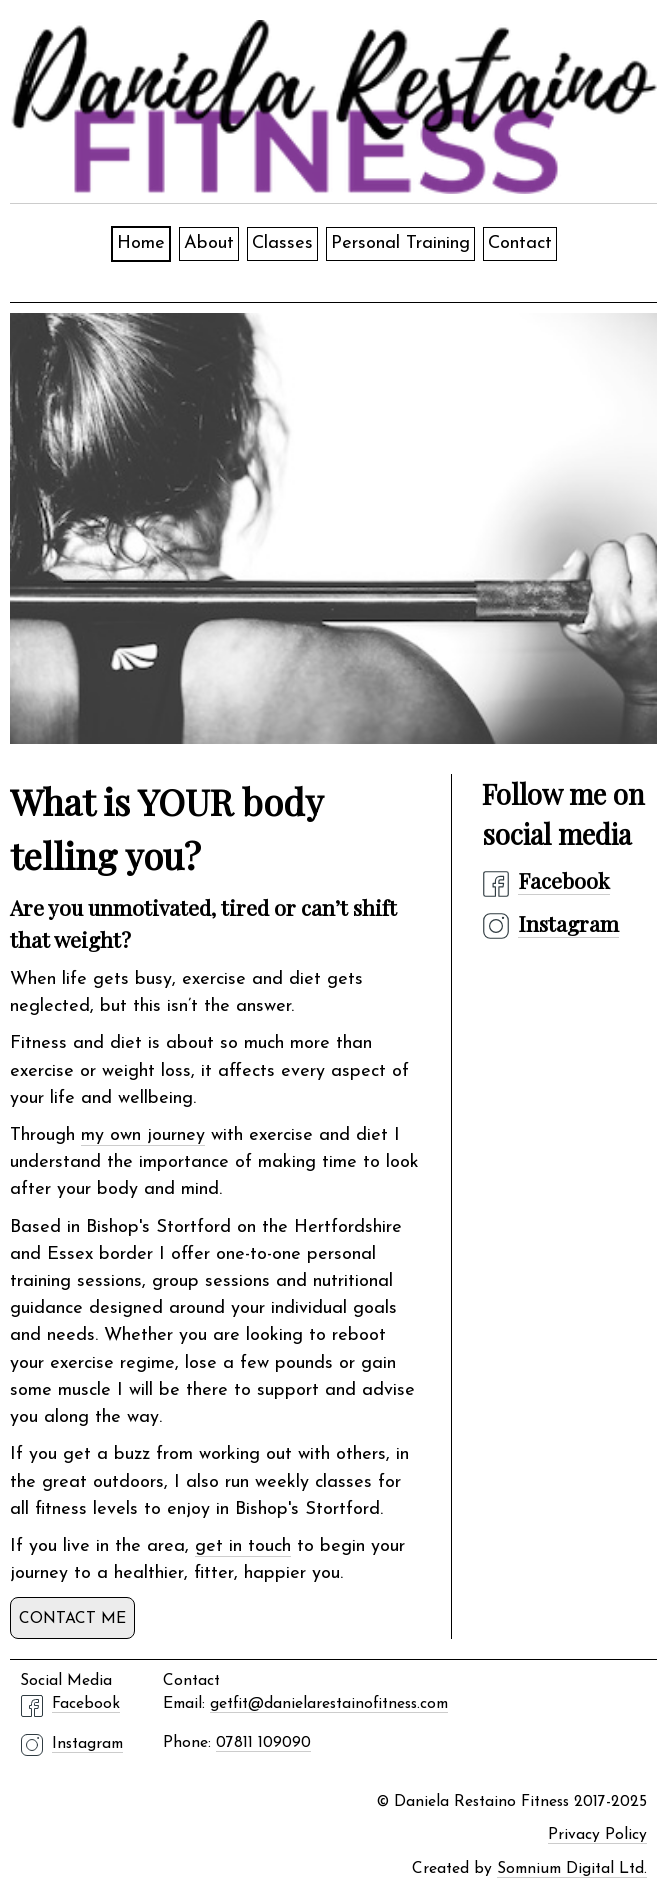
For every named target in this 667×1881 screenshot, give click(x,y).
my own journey (143, 1135)
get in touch (243, 1546)
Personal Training (400, 243)
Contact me (72, 1619)
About (209, 243)
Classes (282, 243)
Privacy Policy (597, 1835)
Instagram (568, 923)
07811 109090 (263, 1743)
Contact (520, 243)
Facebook (564, 880)
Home (141, 243)
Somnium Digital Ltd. (572, 1869)
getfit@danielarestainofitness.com (329, 1704)
